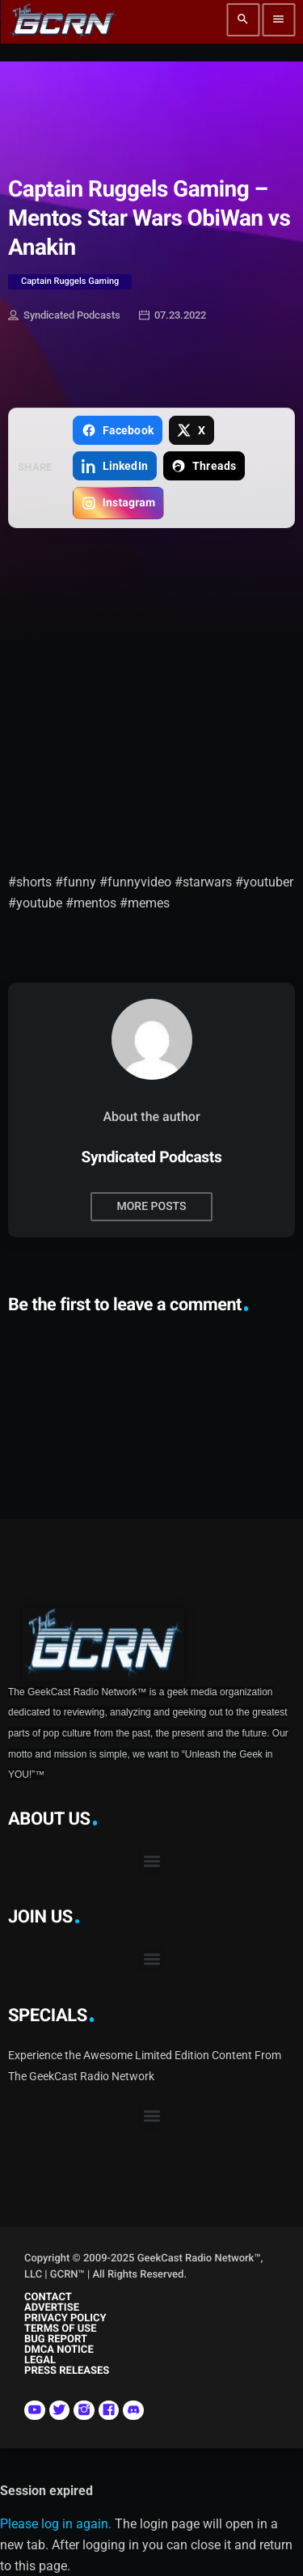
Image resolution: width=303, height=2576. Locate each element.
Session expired (46, 2490)
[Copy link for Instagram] (118, 503)
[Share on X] (191, 430)
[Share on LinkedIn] (114, 465)
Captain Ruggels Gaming (70, 281)
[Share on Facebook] (117, 430)
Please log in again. (56, 2524)
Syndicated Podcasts (64, 316)
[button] (151, 1860)
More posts (151, 1206)
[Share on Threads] (204, 465)
